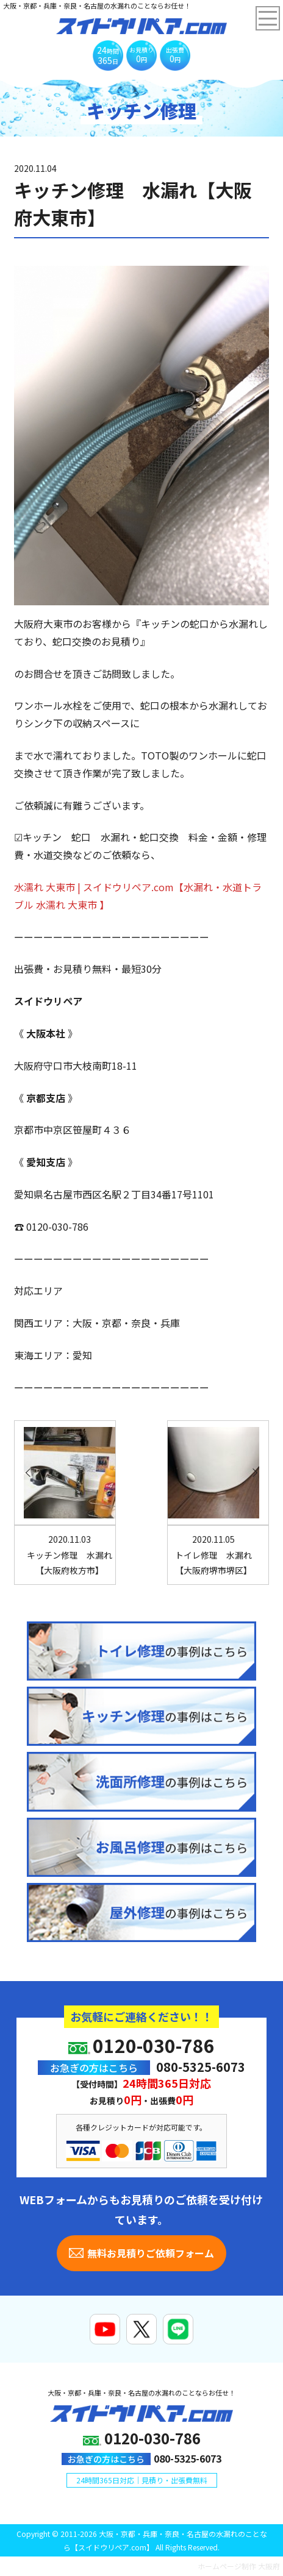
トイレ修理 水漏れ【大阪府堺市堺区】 (213, 1554)
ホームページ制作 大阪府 (239, 2566)
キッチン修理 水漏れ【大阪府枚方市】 (69, 1554)
